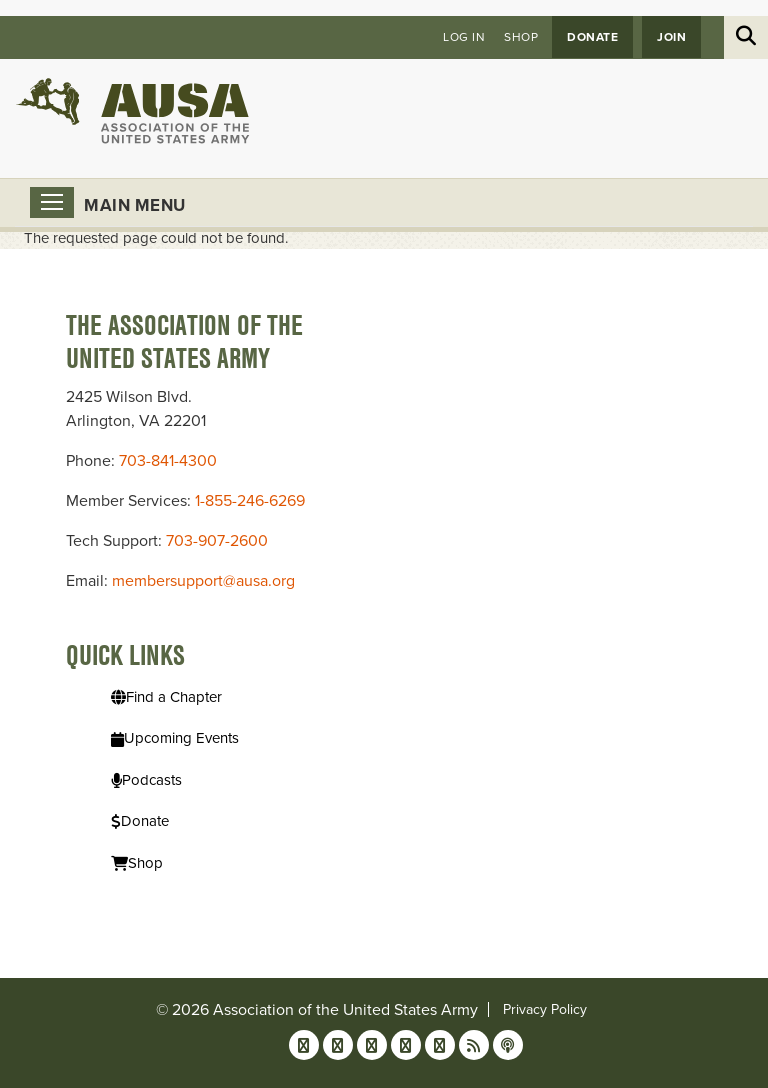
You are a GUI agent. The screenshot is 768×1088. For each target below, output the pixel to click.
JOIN (671, 37)
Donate (592, 37)
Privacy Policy (545, 1009)
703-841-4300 (168, 461)
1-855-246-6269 (250, 501)
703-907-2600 (217, 541)
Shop (521, 37)
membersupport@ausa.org (203, 581)
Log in (464, 37)
